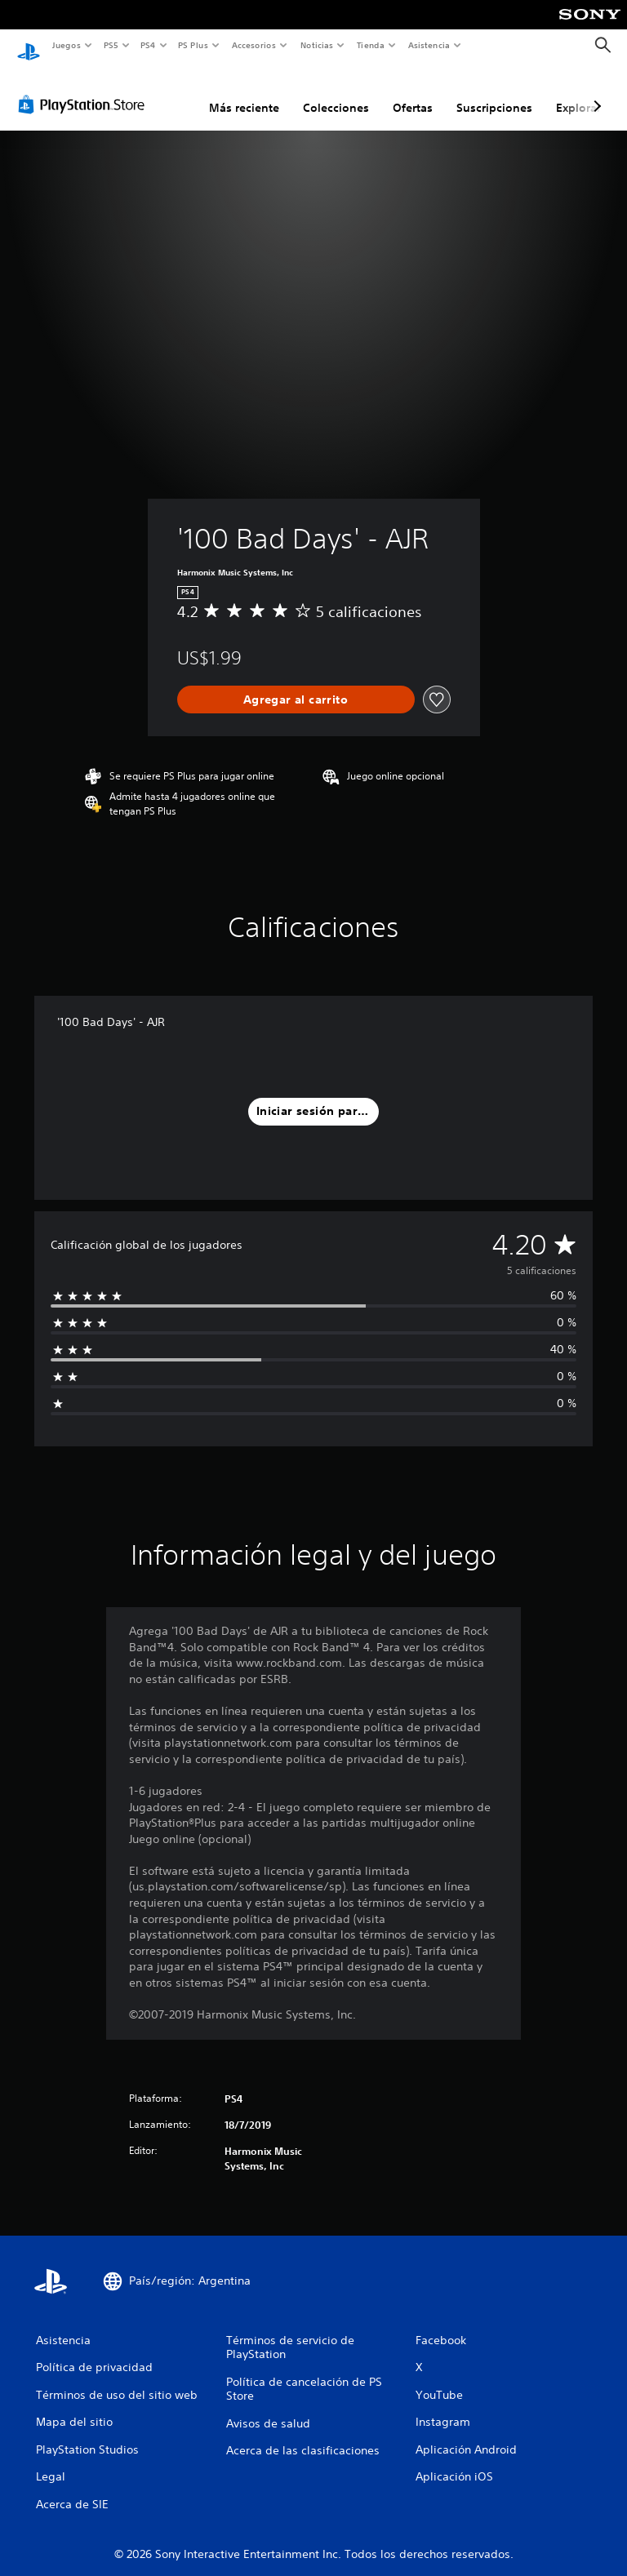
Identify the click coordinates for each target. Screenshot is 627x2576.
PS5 (111, 45)
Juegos (65, 45)
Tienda (371, 45)
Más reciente (244, 92)
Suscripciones (494, 92)
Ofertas (413, 92)
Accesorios (254, 45)
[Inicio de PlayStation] (28, 45)
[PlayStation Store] (85, 89)
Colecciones (336, 92)
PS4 (148, 45)
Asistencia (428, 45)
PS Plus (193, 45)
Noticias (317, 45)
